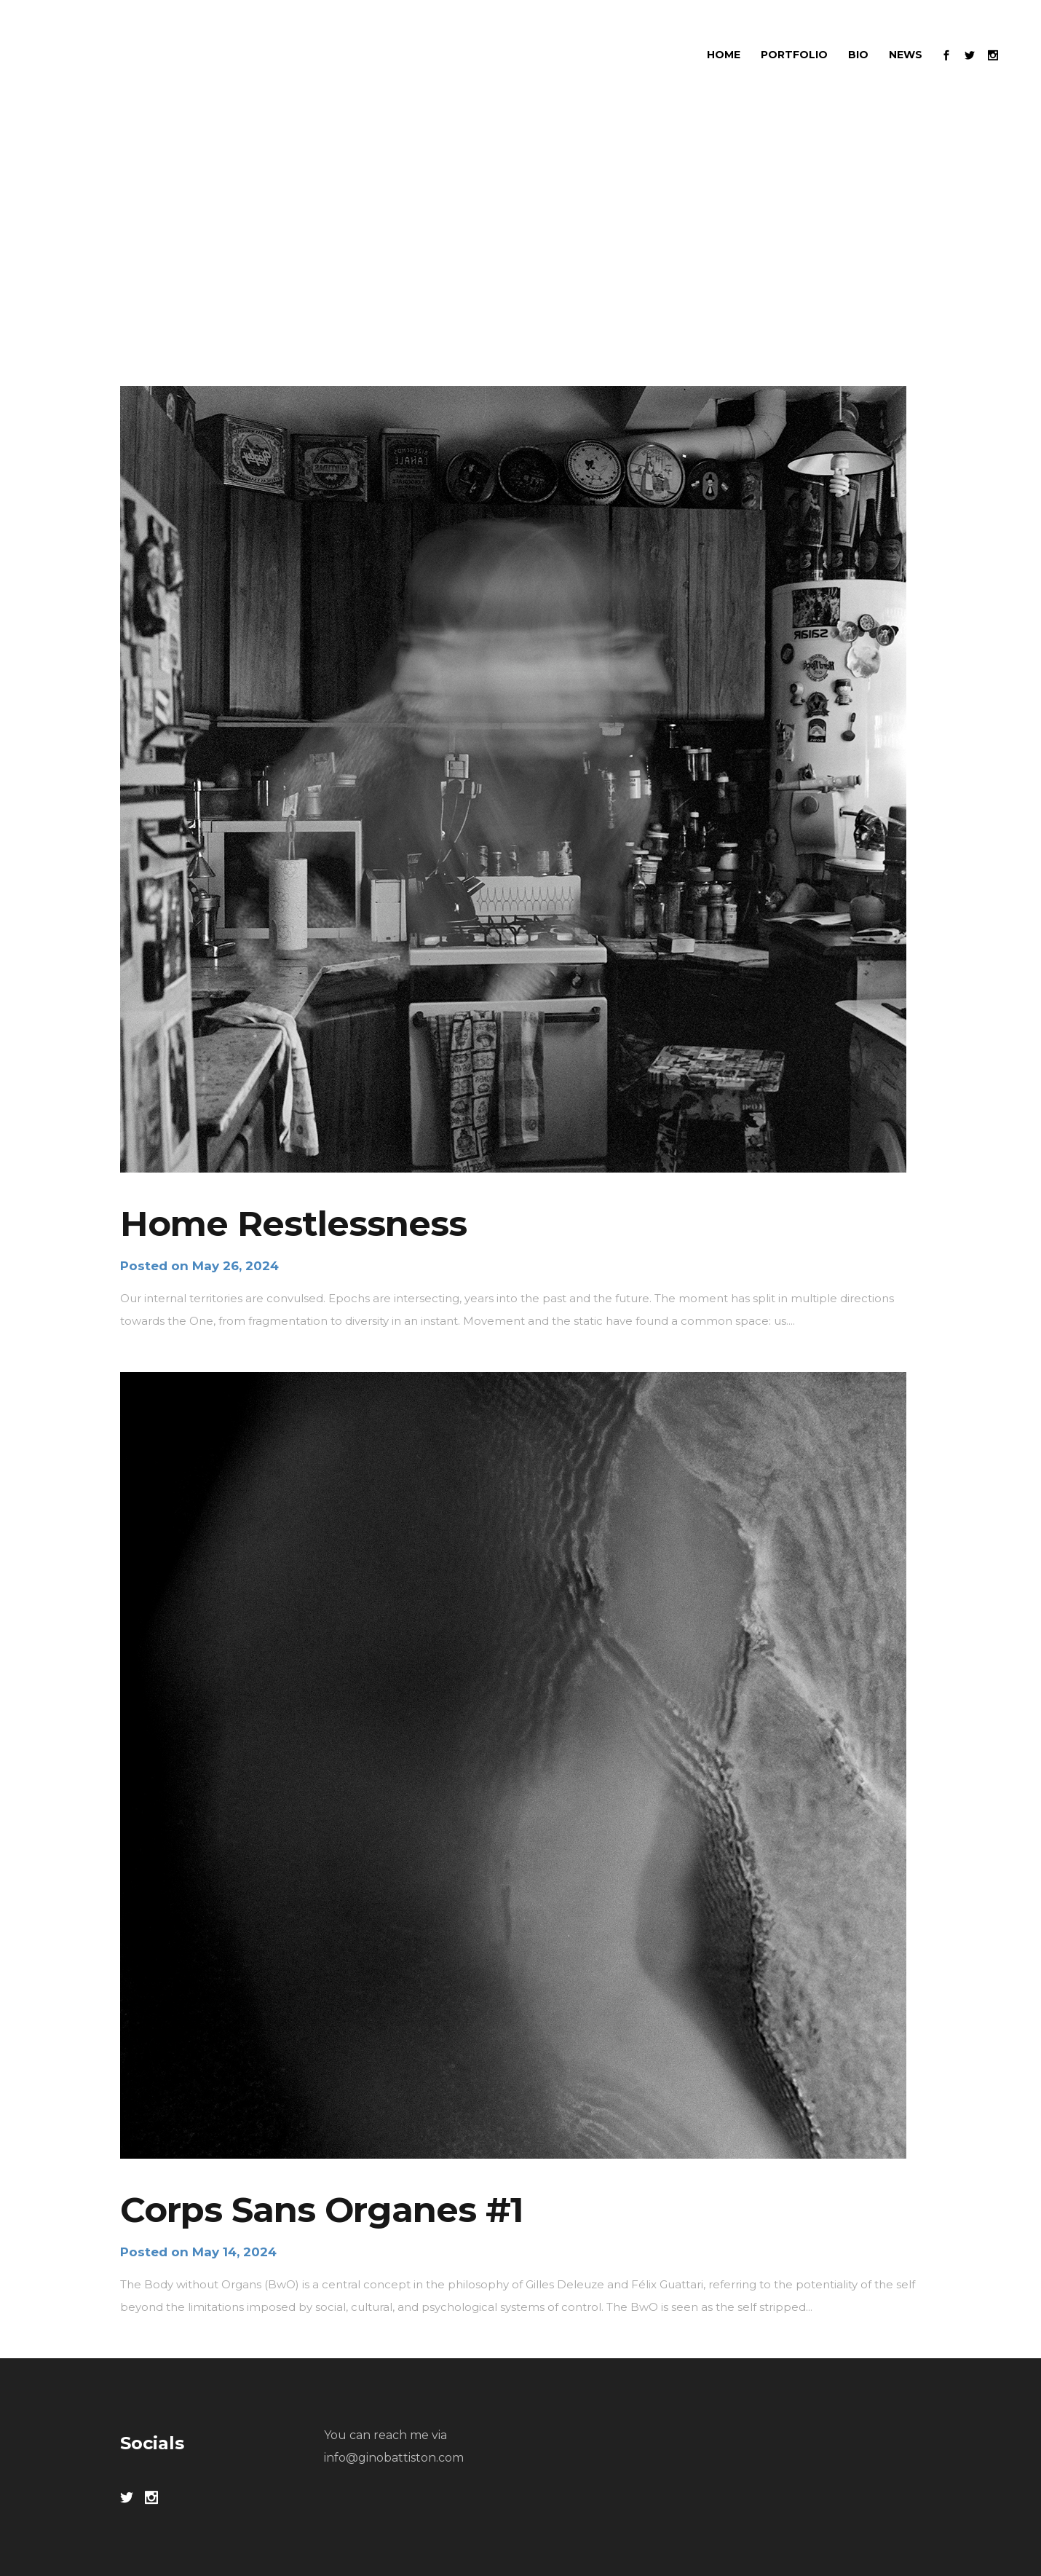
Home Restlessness (293, 1223)
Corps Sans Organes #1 (321, 2210)
